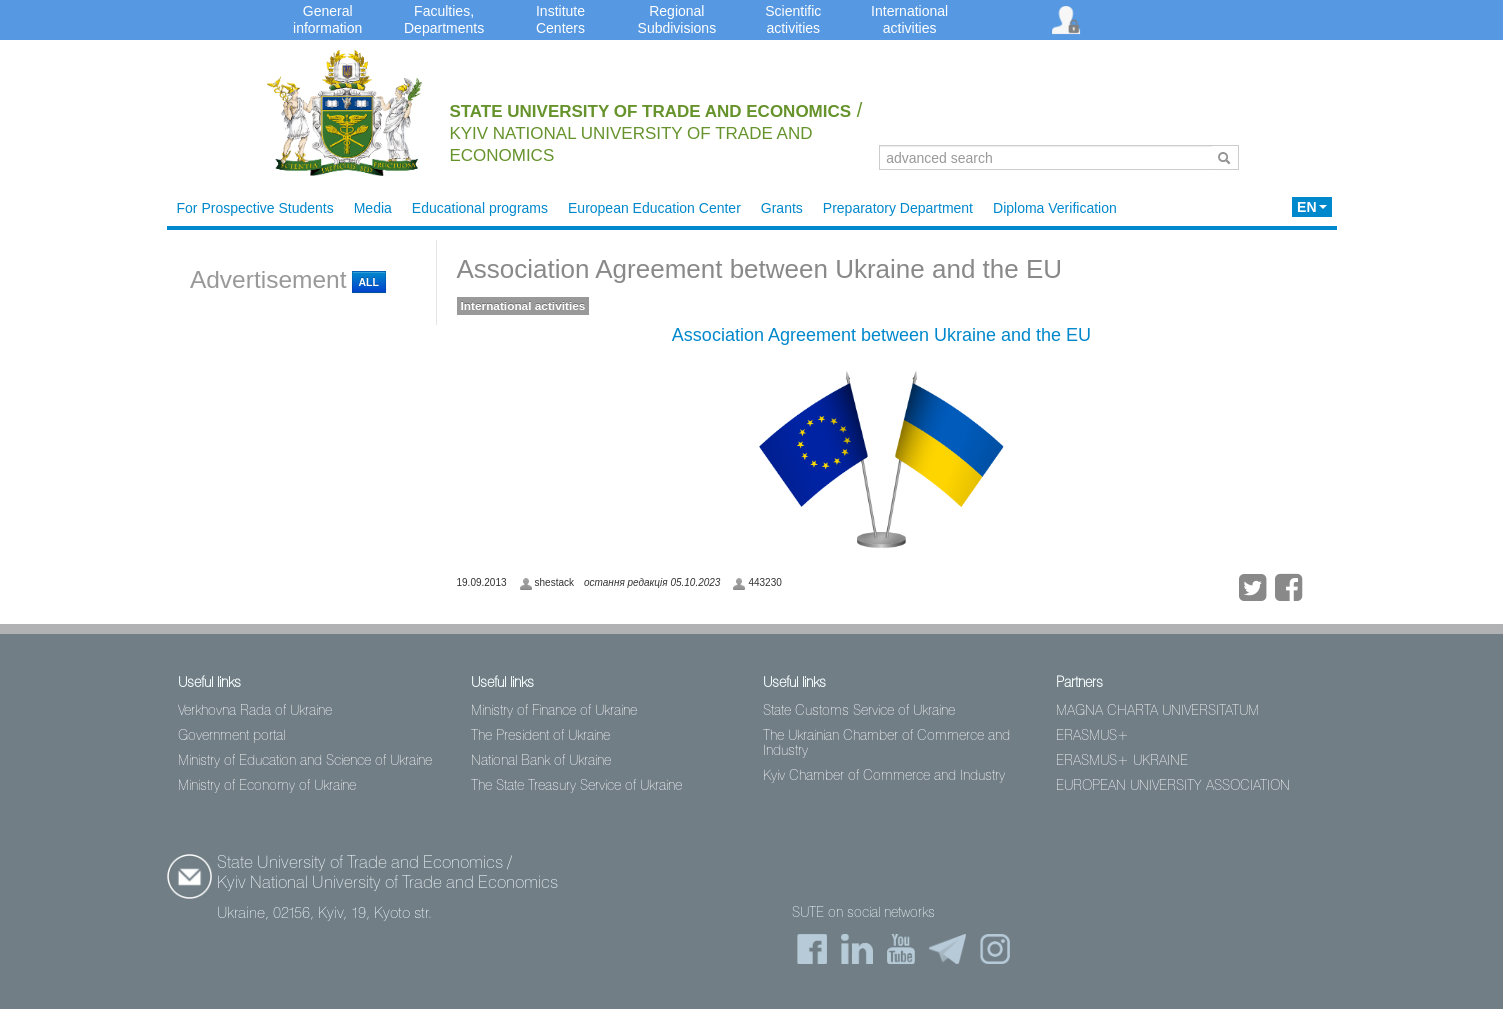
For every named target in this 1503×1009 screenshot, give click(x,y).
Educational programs (480, 208)
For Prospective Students (255, 208)
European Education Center (654, 208)
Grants (782, 208)
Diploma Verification (1055, 208)
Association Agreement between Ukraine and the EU (760, 269)
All (369, 282)
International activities (523, 306)
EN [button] (1311, 207)
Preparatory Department (898, 208)
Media (373, 208)
